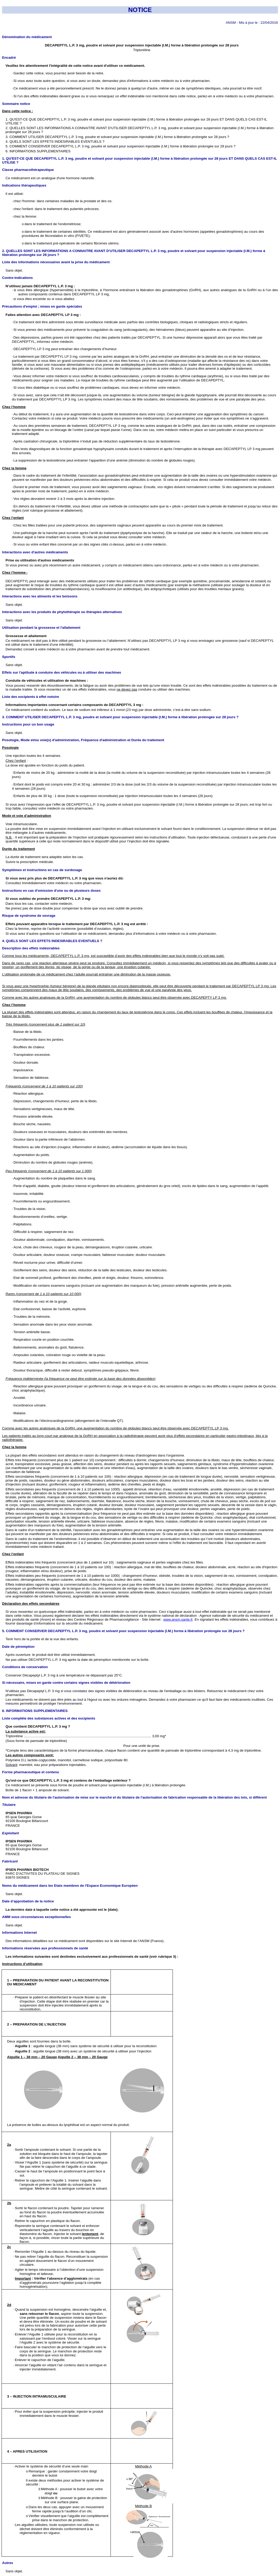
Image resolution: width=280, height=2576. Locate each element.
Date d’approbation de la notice (28, 1901)
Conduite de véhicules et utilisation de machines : (46, 680)
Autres (7, 2563)
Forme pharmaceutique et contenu (30, 1772)
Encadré (9, 57)
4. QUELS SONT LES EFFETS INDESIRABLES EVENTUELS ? (52, 941)
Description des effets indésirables (31, 948)
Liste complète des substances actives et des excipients (48, 1718)
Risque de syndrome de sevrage (28, 916)
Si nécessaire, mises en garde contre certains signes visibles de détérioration (66, 1683)
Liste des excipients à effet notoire (30, 697)
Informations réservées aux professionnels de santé (45, 1948)
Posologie (10, 748)
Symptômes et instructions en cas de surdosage (42, 870)
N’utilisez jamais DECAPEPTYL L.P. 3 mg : (40, 286)
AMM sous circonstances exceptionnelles (36, 1917)
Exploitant (10, 1833)
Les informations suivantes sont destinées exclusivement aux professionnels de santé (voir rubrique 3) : (91, 1956)
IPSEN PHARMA (18, 1813)
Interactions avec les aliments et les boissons (39, 596)
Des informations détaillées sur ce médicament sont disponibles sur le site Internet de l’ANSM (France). (85, 1941)
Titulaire (9, 1805)
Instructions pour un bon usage (28, 724)
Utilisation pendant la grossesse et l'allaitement (41, 628)
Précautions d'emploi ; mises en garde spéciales (42, 306)
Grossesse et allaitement (25, 636)
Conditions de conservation (25, 1667)
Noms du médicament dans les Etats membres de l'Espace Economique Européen (70, 1886)
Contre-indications (17, 278)
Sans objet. (14, 270)
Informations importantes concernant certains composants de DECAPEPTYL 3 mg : (74, 705)
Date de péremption (18, 1647)
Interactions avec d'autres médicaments (35, 552)
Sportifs (8, 657)
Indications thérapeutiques (24, 185)
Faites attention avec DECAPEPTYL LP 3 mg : (43, 315)
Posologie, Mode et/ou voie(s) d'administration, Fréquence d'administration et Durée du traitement (83, 740)
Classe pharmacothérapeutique (28, 170)
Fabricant (10, 1861)
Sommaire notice (16, 104)
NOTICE (140, 9)
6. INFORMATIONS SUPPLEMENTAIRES (35, 1711)
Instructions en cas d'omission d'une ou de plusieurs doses (51, 890)
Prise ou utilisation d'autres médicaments (39, 560)
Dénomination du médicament (27, 37)
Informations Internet (19, 1932)
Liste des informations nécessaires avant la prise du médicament (56, 262)
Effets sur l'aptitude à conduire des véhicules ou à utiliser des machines (61, 672)
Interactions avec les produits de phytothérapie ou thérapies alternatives (62, 612)
